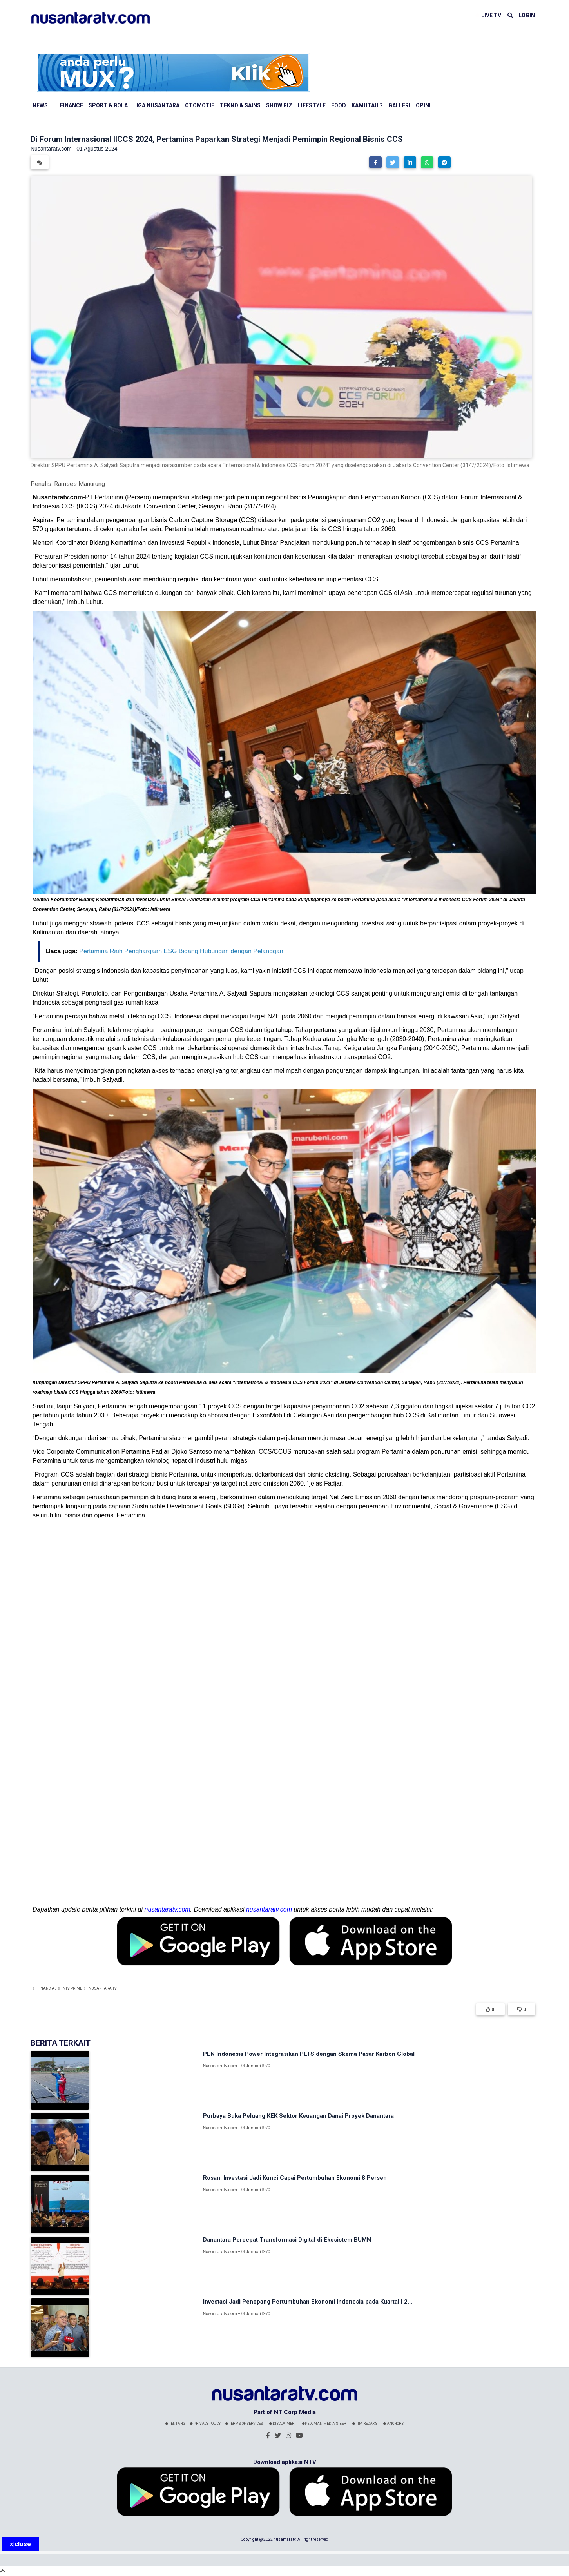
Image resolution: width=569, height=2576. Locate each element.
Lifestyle (312, 105)
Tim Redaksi (365, 2423)
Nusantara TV (103, 1988)
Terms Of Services (244, 2423)
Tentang (175, 2423)
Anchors (393, 2423)
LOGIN (526, 15)
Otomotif (199, 105)
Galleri (399, 105)
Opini (423, 105)
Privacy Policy (205, 2423)
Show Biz (279, 105)
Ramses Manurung (79, 484)
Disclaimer (281, 2423)
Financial (46, 1988)
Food (338, 105)
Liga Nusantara (156, 105)
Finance (71, 105)
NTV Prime (72, 1988)
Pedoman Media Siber (324, 2423)
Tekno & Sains (240, 105)
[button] (375, 162)
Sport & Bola (108, 105)
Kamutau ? (367, 105)
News (40, 105)
